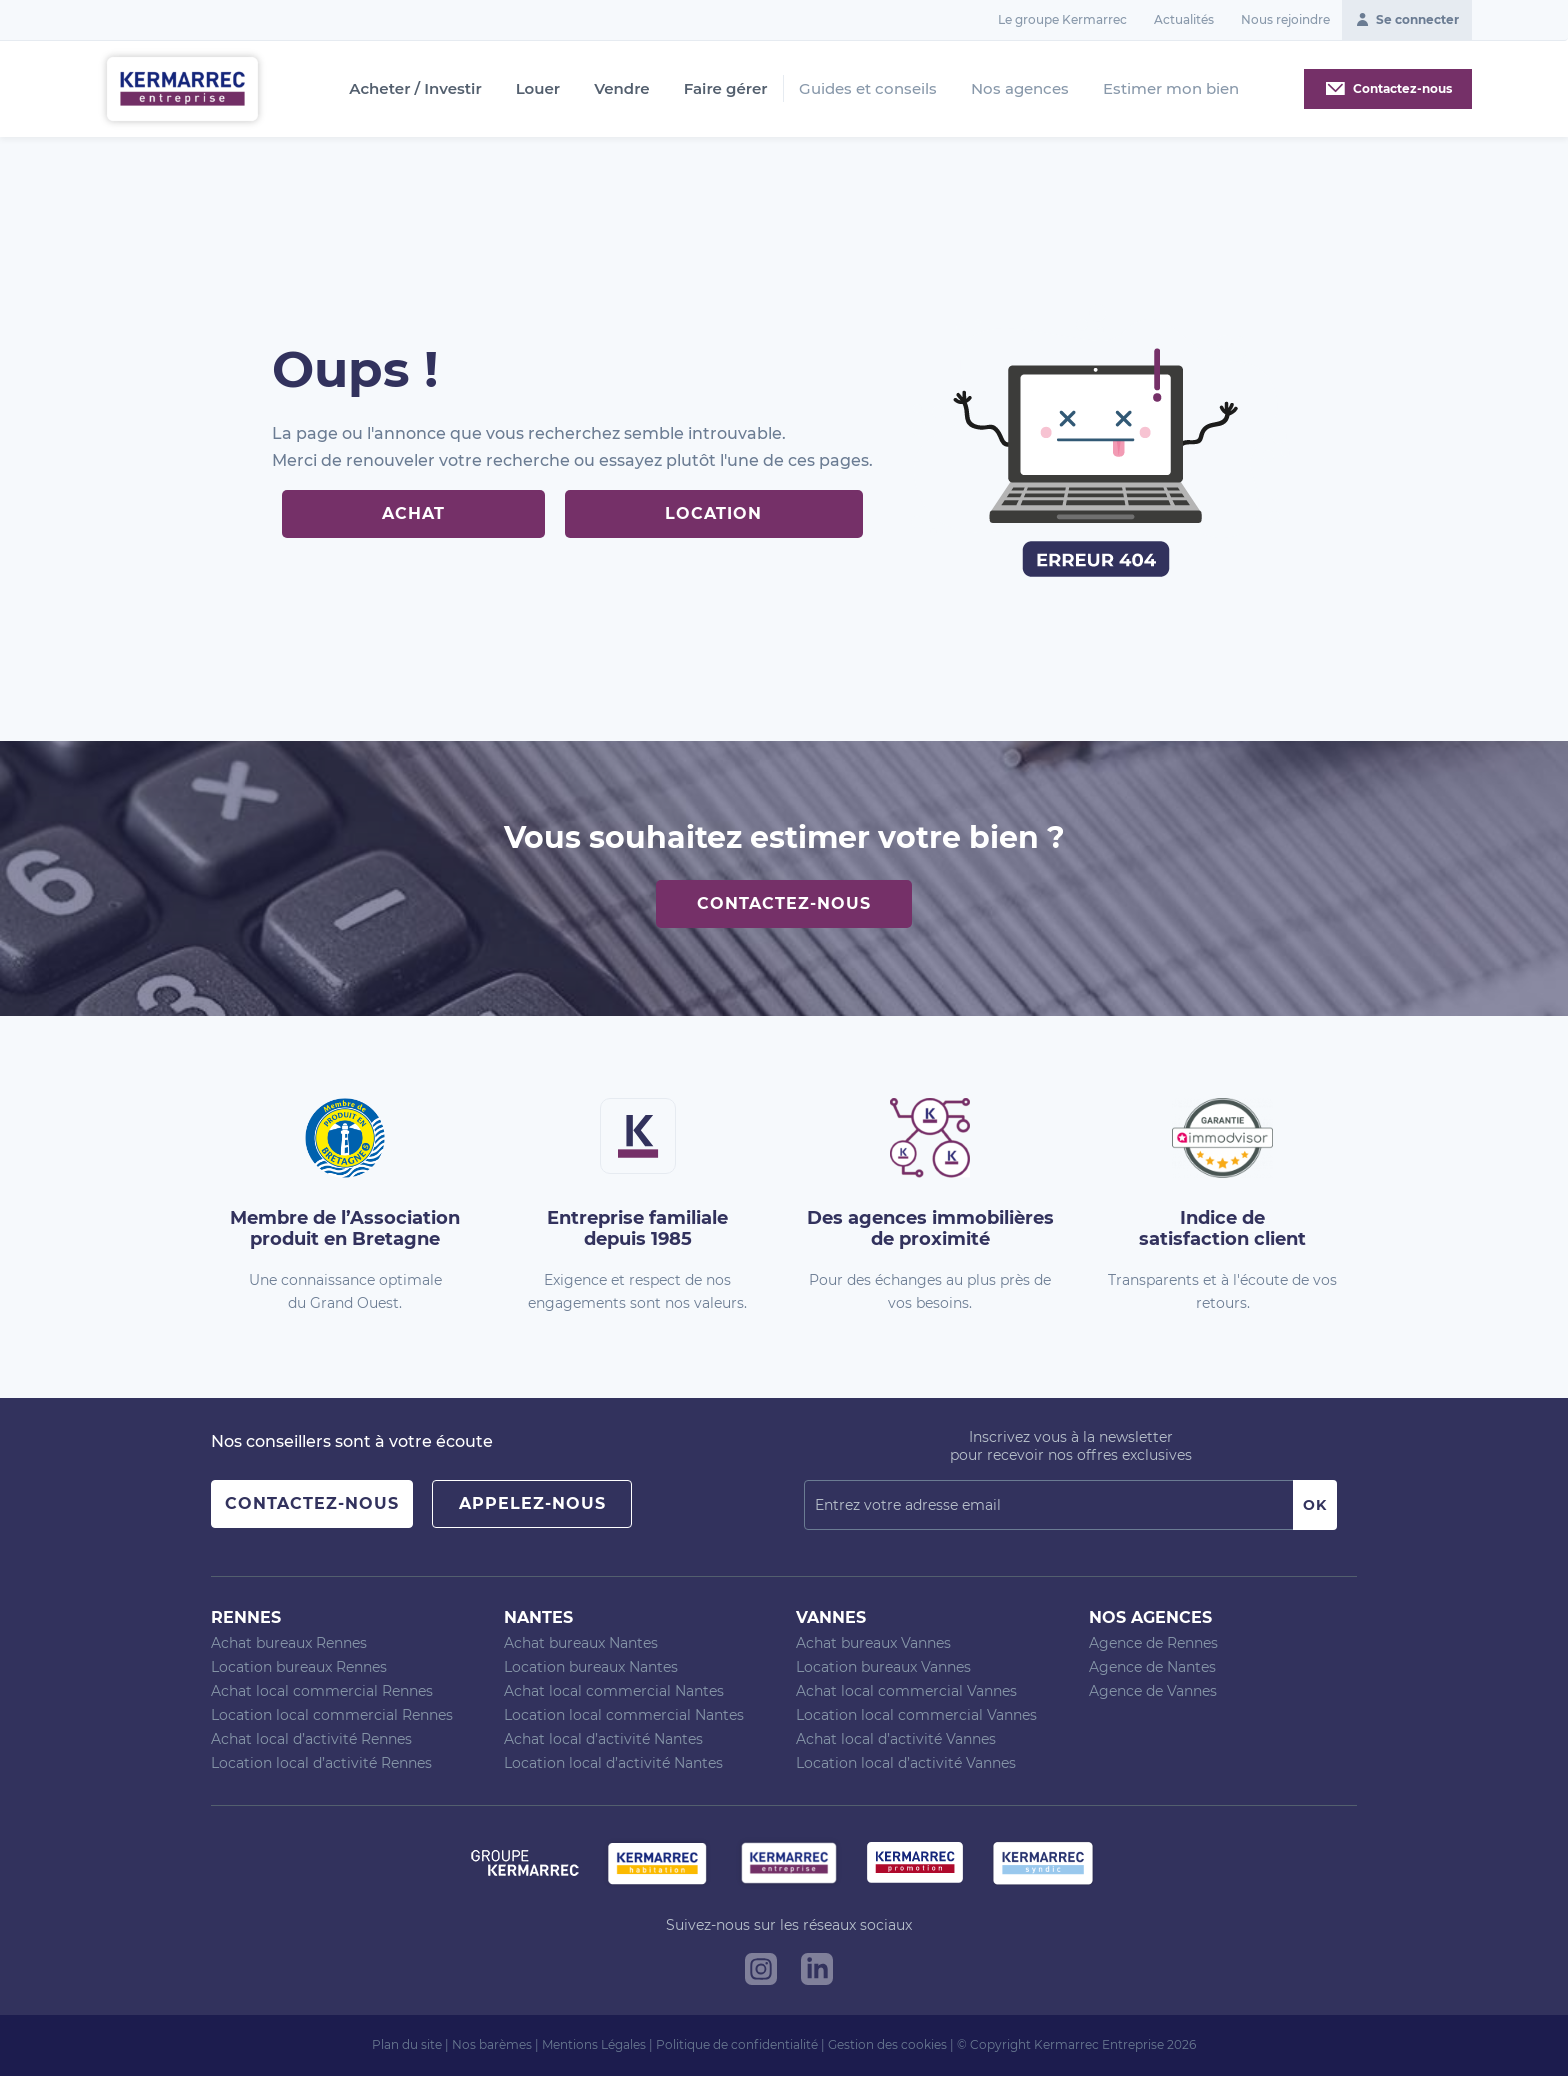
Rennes (246, 1617)
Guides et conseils (868, 88)
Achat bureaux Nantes (581, 1643)
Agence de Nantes (1152, 1667)
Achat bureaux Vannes (873, 1643)
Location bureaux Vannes (883, 1667)
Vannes (831, 1617)
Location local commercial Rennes (332, 1715)
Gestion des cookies (887, 2044)
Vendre (622, 89)
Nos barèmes (492, 2044)
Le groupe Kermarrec (1062, 19)
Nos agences (1020, 88)
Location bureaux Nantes (591, 1667)
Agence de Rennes (1153, 1643)
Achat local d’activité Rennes (311, 1739)
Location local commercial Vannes (916, 1715)
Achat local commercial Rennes (322, 1691)
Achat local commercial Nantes (614, 1691)
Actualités (1184, 19)
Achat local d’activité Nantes (603, 1739)
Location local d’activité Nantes (613, 1763)
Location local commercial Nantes (624, 1715)
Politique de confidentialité (737, 2044)
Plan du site (407, 2044)
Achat (413, 513)
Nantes (538, 1617)
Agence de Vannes (1153, 1691)
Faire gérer (726, 89)
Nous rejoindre (1285, 19)
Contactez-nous (784, 903)
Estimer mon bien (1171, 88)
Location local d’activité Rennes (321, 1763)
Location (713, 513)
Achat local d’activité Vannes (896, 1739)
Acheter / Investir (415, 89)
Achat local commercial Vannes (906, 1691)
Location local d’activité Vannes (906, 1763)
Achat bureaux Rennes (289, 1643)
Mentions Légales (594, 2044)
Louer (538, 89)
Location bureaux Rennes (299, 1667)
